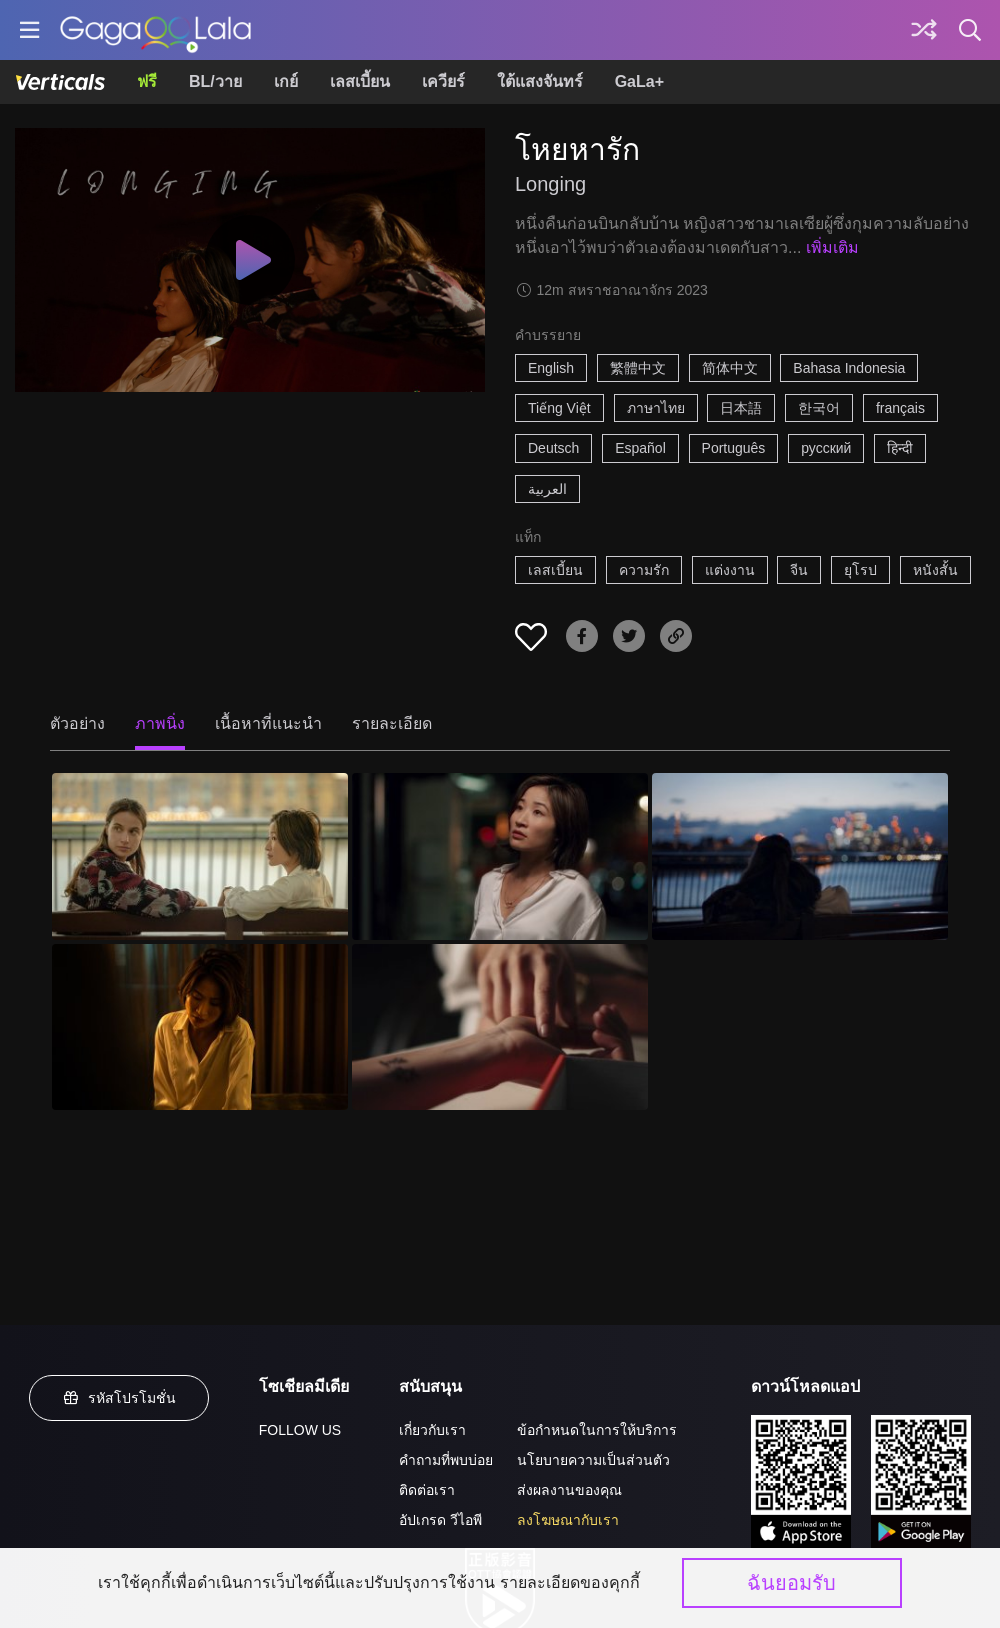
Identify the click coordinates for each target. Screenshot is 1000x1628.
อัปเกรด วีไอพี (440, 1520)
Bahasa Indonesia (849, 368)
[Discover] (924, 30)
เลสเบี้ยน (360, 81)
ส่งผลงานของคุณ (569, 1490)
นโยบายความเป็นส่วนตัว (593, 1460)
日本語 (741, 408)
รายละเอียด (392, 723)
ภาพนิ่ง (160, 723)
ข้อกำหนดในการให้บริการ (597, 1430)
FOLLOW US (300, 1430)
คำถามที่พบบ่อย (446, 1460)
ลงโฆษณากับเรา (568, 1520)
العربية (547, 489)
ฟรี (147, 81)
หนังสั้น (935, 570)
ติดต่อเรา (427, 1490)
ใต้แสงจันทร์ (540, 81)
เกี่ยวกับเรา (432, 1430)
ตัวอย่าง (77, 723)
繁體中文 (638, 368)
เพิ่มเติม (832, 247)
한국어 (819, 408)
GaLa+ (639, 81)
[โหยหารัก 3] (800, 856)
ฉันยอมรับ (791, 1583)
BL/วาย (215, 81)
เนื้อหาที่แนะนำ (268, 723)
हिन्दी (900, 448)
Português (734, 448)
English (551, 368)
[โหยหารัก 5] (500, 1027)
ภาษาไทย (656, 408)
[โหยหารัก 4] (200, 1027)
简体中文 (730, 368)
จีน (799, 570)
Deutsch (553, 448)
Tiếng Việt (559, 408)
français (900, 408)
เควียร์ (443, 81)
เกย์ (286, 81)
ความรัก (644, 570)
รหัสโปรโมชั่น (119, 1398)
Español (640, 448)
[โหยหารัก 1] (200, 856)
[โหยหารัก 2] (500, 856)
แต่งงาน (730, 570)
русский (826, 448)
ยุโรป (860, 570)
